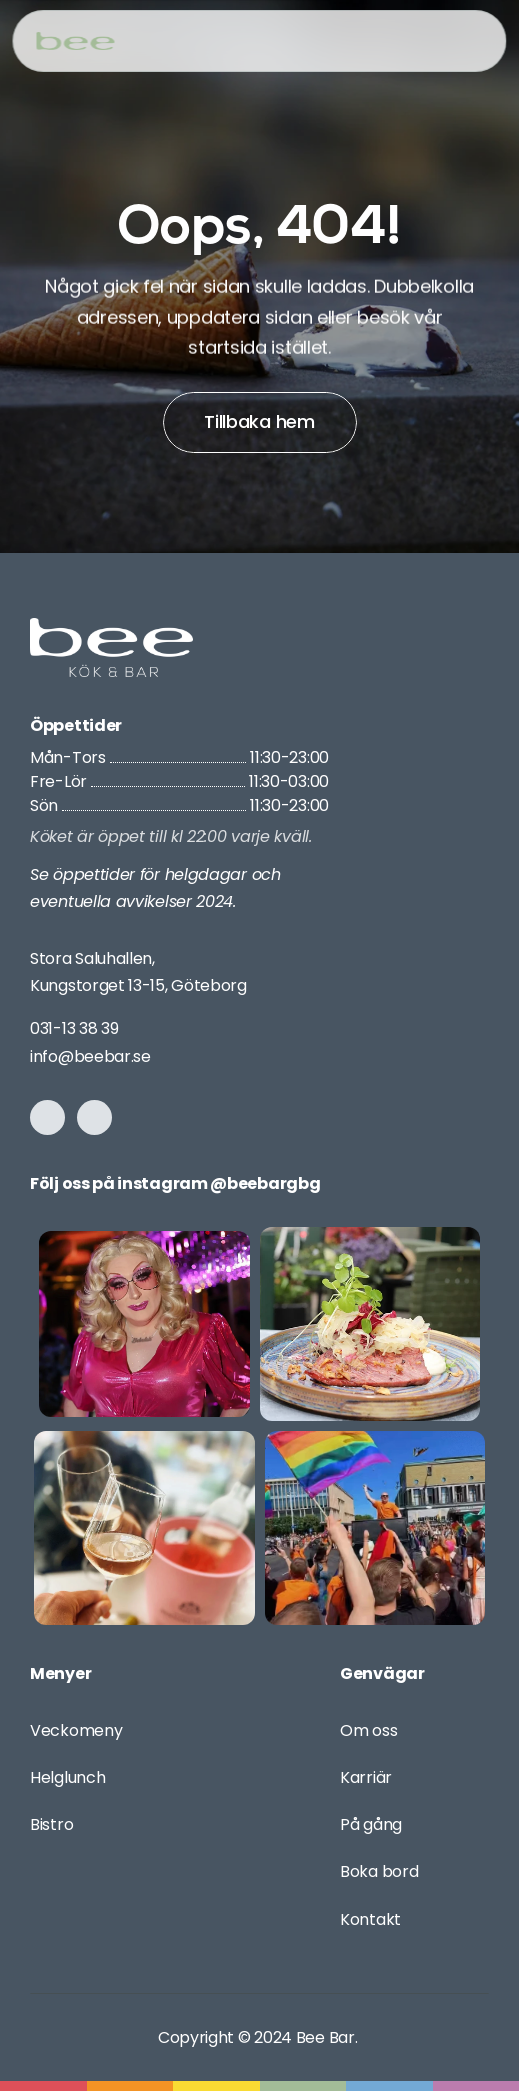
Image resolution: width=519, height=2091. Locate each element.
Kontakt (370, 1919)
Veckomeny (76, 1730)
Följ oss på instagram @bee (143, 1183)
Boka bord (379, 1871)
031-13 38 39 (74, 1028)
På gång (371, 1824)
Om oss (368, 1730)
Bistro (51, 1824)
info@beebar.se (90, 1056)
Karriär (366, 1777)
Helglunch (67, 1777)
